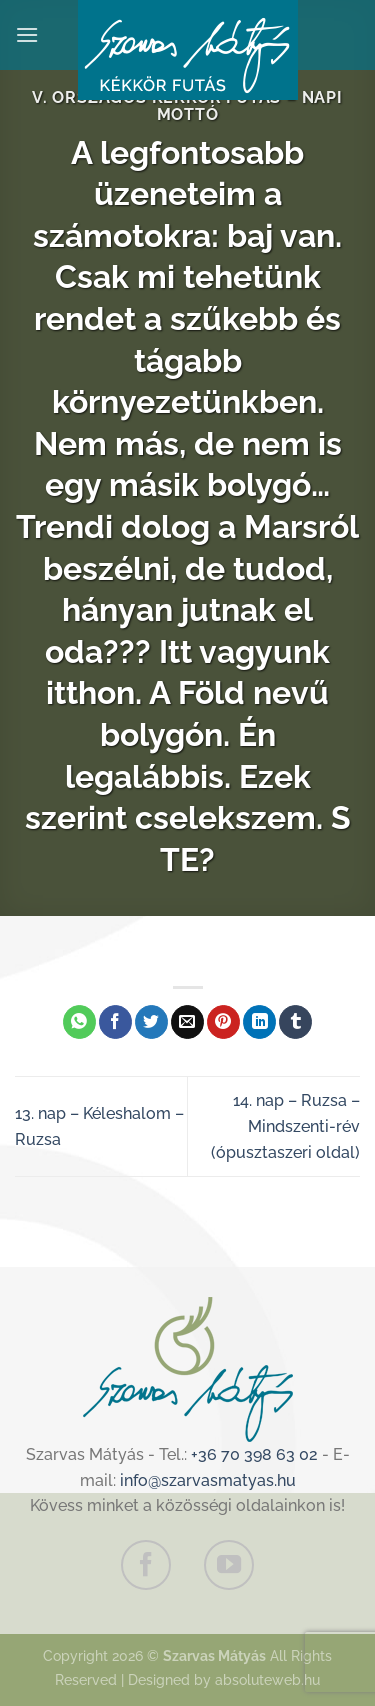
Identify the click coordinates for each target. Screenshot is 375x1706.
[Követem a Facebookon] (146, 1565)
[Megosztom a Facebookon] (115, 1022)
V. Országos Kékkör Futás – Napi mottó (187, 106)
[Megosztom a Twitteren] (151, 1022)
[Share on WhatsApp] (79, 1022)
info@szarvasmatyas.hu (208, 1480)
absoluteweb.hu (267, 1679)
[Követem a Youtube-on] (229, 1565)
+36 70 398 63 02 (254, 1454)
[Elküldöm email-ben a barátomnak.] (187, 1022)
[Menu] (27, 34)
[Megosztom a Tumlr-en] (295, 1022)
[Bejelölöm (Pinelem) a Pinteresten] (223, 1022)
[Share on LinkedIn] (259, 1022)
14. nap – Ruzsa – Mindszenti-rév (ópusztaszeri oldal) (285, 1126)
